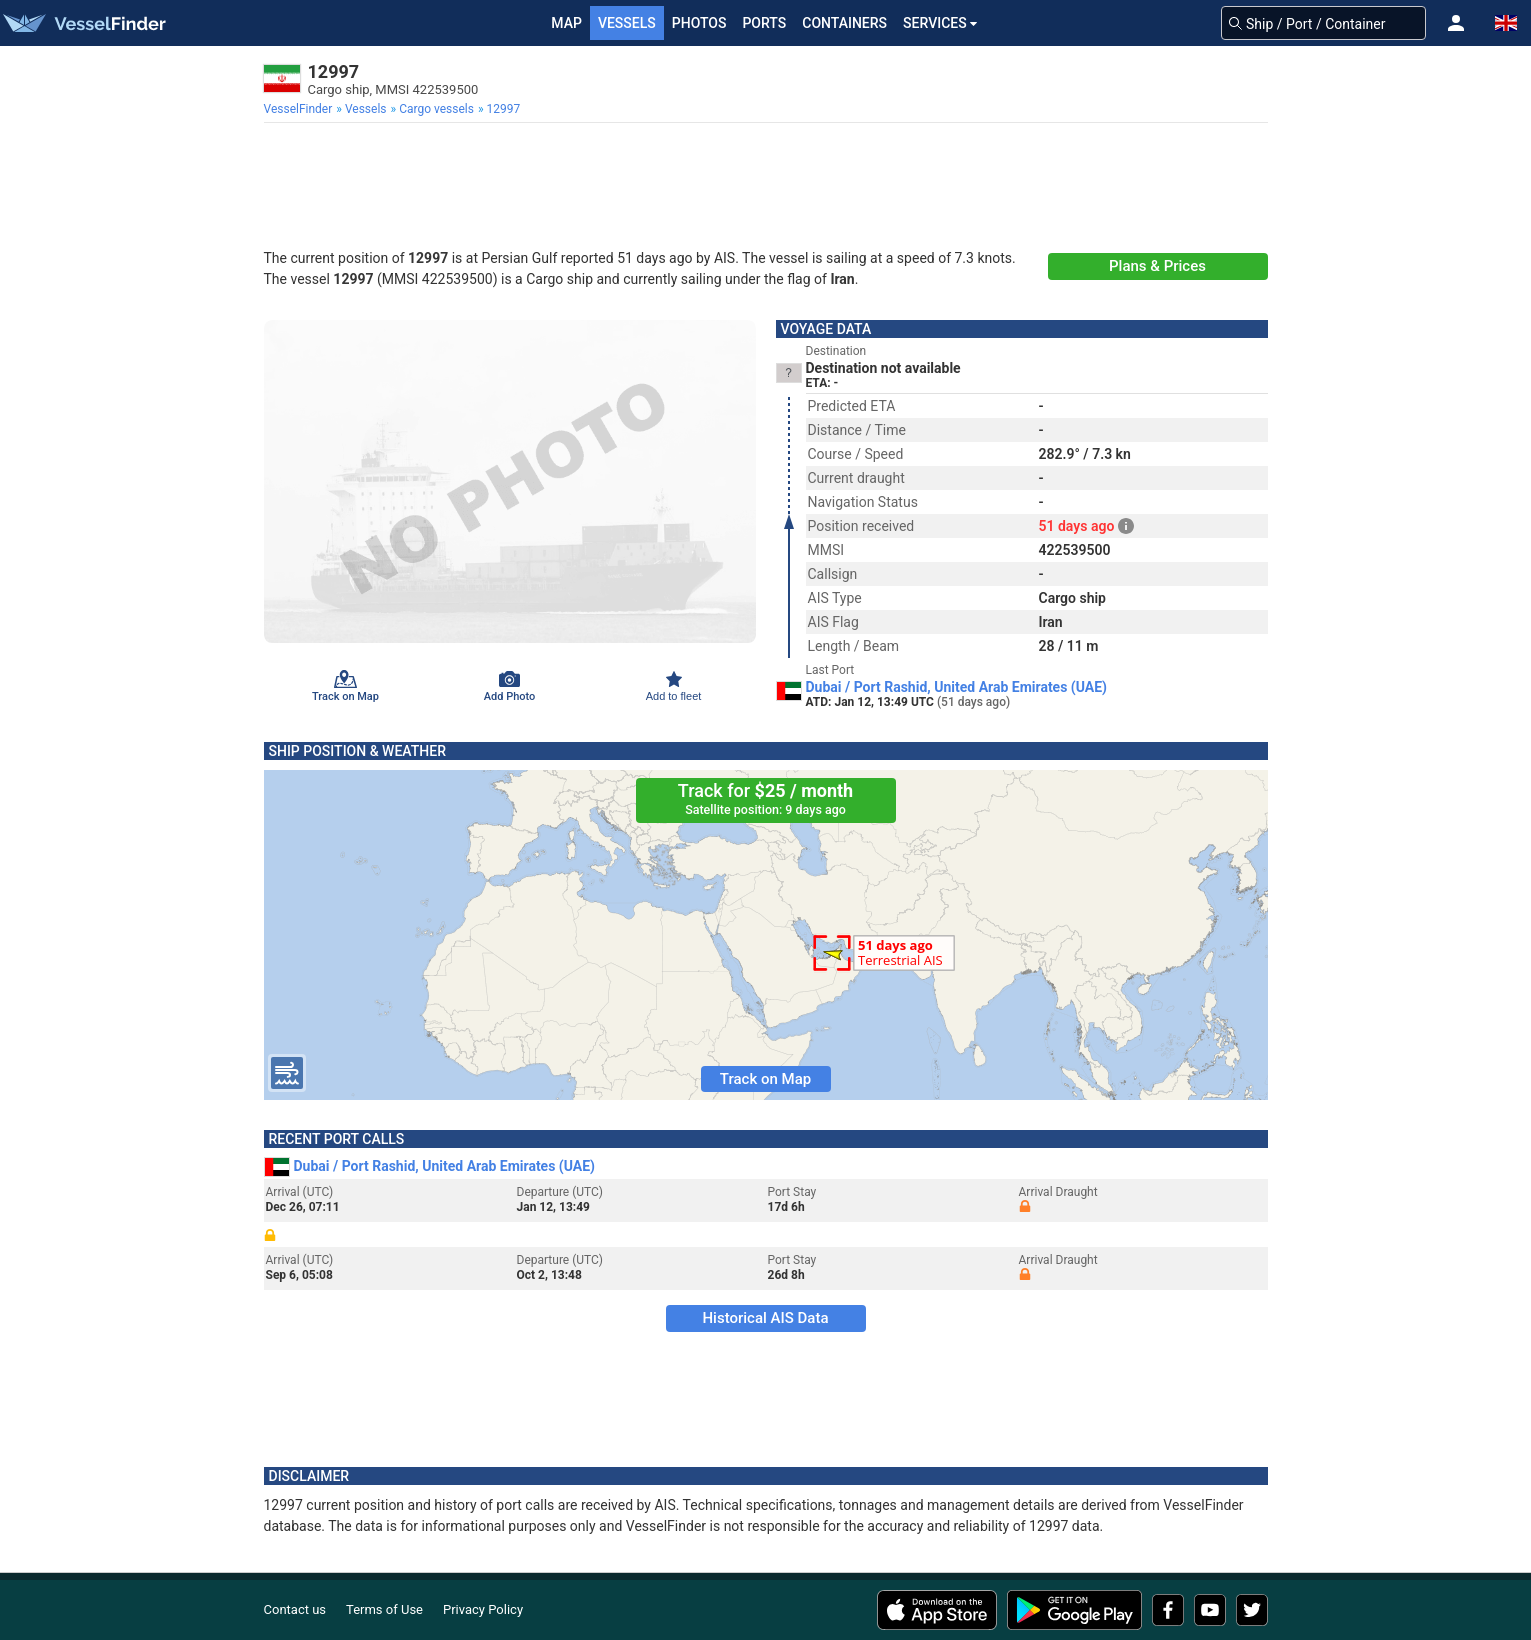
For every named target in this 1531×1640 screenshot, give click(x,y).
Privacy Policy (483, 1609)
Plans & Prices (1157, 266)
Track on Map (765, 1079)
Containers (844, 23)
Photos (699, 23)
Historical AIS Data (765, 1318)
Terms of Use (384, 1609)
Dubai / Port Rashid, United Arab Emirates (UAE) (957, 687)
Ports (764, 23)
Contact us (295, 1609)
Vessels (627, 23)
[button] (1456, 23)
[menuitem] (300, 109)
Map (566, 23)
